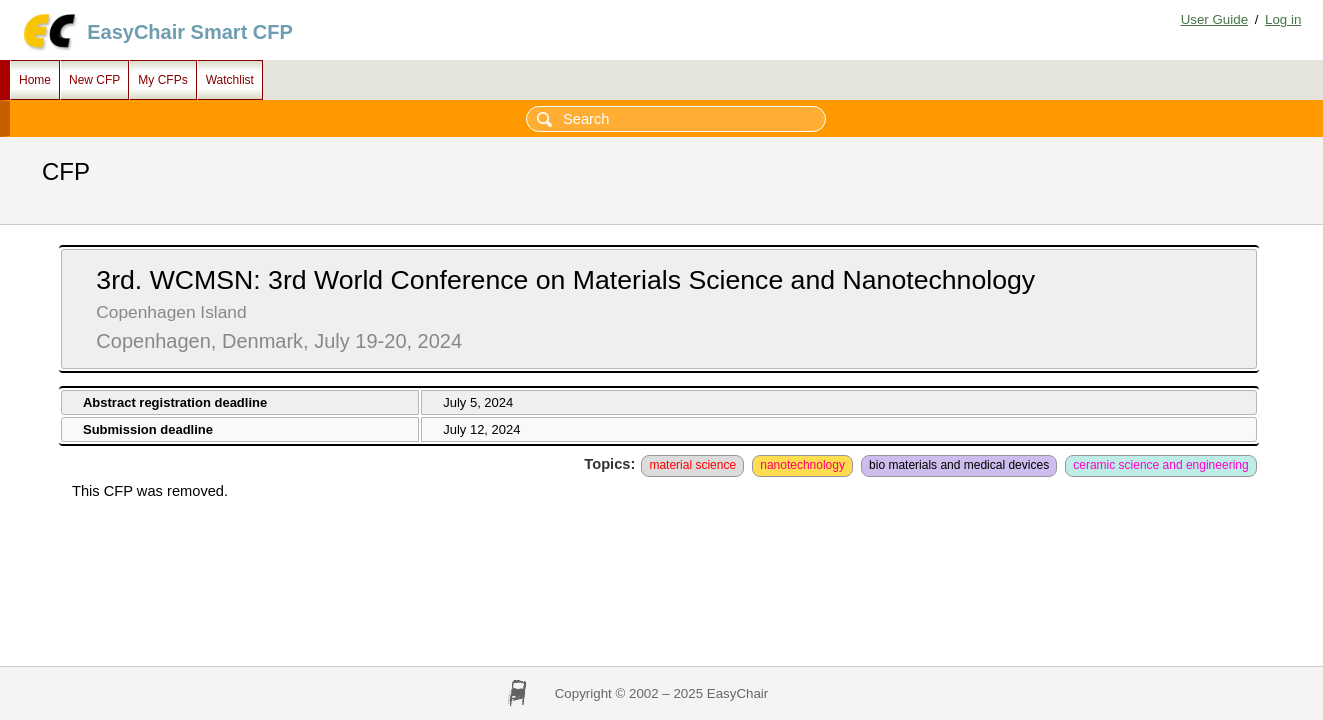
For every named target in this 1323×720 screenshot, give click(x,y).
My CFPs (162, 80)
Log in (1283, 19)
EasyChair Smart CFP (190, 32)
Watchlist (230, 80)
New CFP (94, 80)
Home (35, 80)
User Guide (1214, 19)
